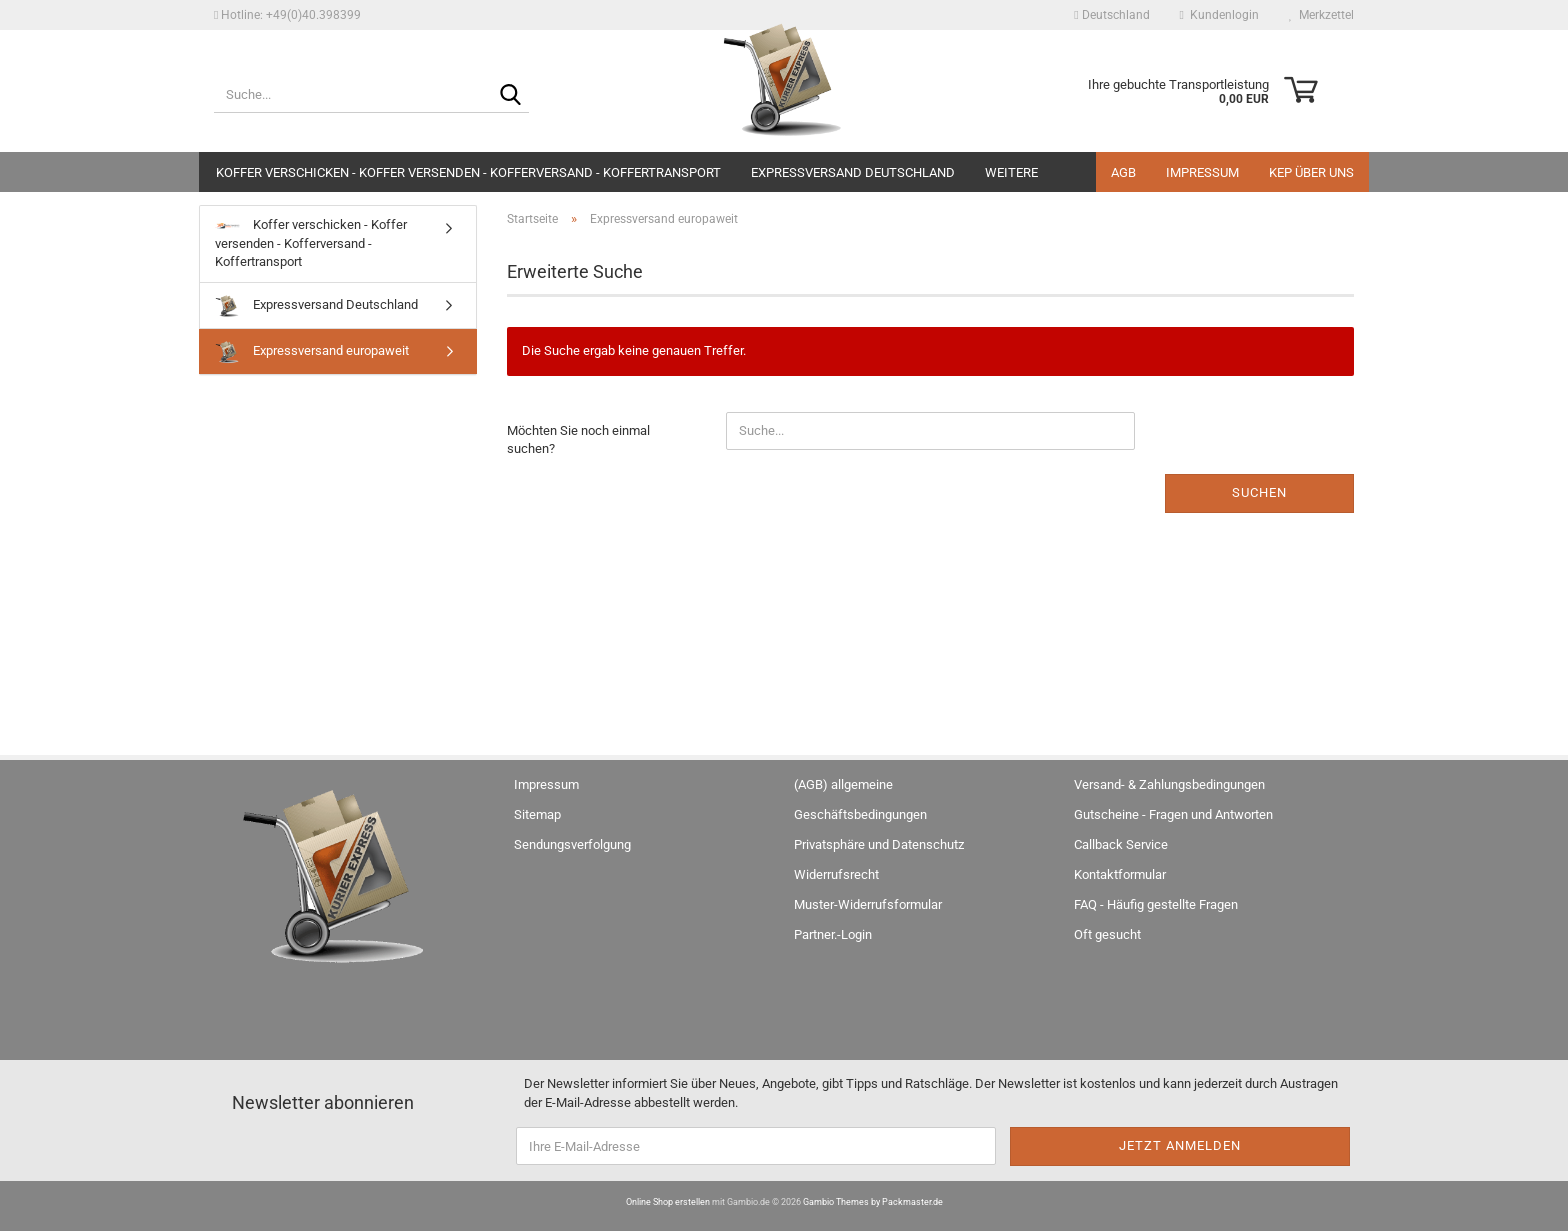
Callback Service (1121, 844)
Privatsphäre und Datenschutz (879, 844)
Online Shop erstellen (668, 1202)
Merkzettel (1321, 15)
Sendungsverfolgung (572, 844)
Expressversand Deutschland (853, 172)
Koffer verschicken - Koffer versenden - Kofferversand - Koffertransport (468, 172)
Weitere (1011, 172)
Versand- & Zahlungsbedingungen (1169, 784)
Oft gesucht (1107, 934)
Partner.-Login (833, 934)
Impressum (1202, 172)
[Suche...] (510, 96)
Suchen (1259, 492)
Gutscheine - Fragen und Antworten (1173, 814)
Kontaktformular (1120, 874)
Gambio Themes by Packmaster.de (873, 1202)
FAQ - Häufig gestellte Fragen (1156, 904)
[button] (1111, 15)
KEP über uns (1311, 172)
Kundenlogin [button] (1219, 15)
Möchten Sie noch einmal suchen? (578, 440)
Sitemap (537, 814)
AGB (1123, 172)
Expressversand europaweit (312, 351)
